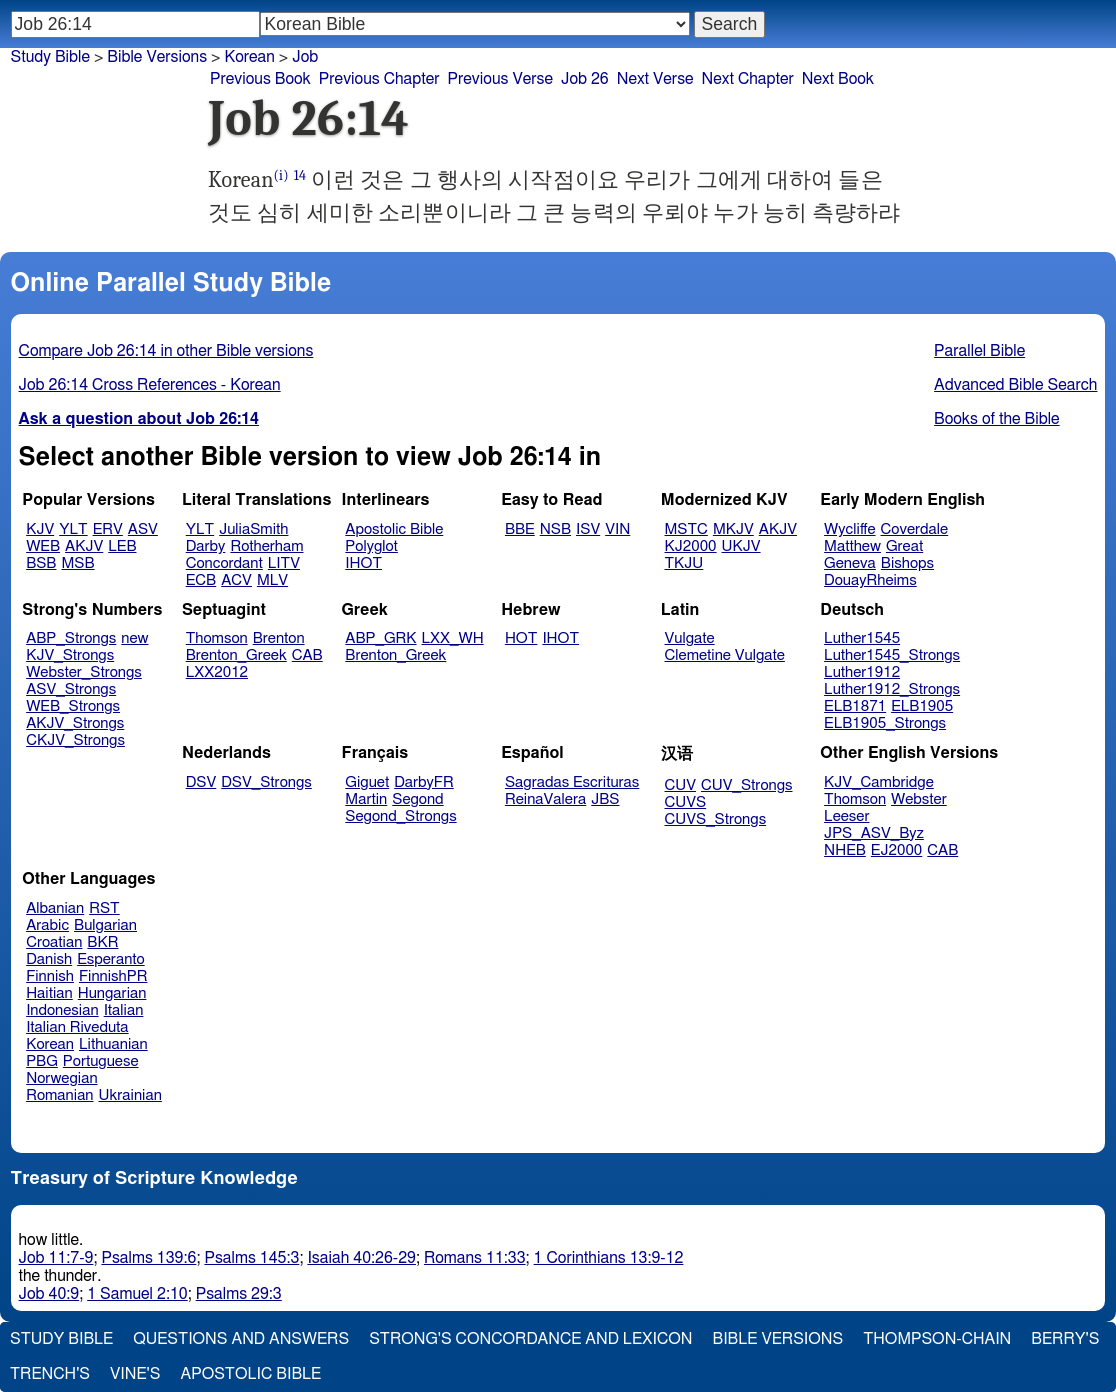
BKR (102, 942)
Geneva (850, 563)
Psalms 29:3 (239, 1294)
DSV (201, 782)
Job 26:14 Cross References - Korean (150, 385)
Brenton (279, 638)
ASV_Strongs (71, 689)
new (134, 638)
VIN (617, 529)
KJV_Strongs (70, 655)
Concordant (224, 563)
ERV (108, 529)
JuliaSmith (253, 529)
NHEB (845, 850)
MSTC (686, 529)
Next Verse (655, 79)
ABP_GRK (380, 638)
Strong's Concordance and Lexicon (530, 1339)
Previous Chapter (379, 79)
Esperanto (111, 959)
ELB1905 (922, 706)
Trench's (50, 1374)
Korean (50, 1044)
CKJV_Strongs (75, 740)
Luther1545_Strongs (892, 655)
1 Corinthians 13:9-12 (609, 1258)
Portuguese (101, 1061)
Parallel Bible (979, 351)
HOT (521, 638)
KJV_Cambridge (879, 782)
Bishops (907, 563)
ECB (201, 580)
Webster (919, 799)
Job (305, 57)
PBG (42, 1061)
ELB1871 (855, 706)
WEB (43, 546)
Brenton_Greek (236, 655)
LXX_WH (453, 638)
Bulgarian (105, 925)
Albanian (55, 908)
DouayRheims (870, 580)
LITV (284, 563)
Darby (206, 546)
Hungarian (112, 993)
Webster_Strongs (84, 672)
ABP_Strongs (71, 638)
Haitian (49, 993)
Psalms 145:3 (251, 1258)
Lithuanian (113, 1044)
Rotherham (266, 546)
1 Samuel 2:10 (137, 1294)
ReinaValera (545, 799)
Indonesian (62, 1010)
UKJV (741, 546)
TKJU (684, 563)
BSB (41, 563)
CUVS (686, 802)
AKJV (84, 546)
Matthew (852, 546)
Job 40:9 (49, 1294)
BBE (520, 529)
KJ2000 (691, 546)
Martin (366, 799)
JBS (605, 799)
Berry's (1065, 1339)
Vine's (135, 1374)
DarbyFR (424, 782)
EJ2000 (896, 850)
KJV (40, 529)
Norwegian (61, 1078)
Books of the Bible (997, 419)
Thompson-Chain (937, 1339)
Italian (124, 1010)
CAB (307, 655)
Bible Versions (157, 57)
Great (904, 546)
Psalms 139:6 (148, 1258)
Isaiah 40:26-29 (361, 1258)
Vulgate (690, 638)
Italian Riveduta (77, 1027)
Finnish (50, 976)
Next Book (838, 79)
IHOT (363, 563)
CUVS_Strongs (716, 819)
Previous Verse (500, 79)
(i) (281, 175)
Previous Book (260, 79)
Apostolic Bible (250, 1374)
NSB (555, 529)
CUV (681, 785)
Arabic (47, 925)
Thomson (217, 638)
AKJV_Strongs (75, 723)
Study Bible (50, 57)
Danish (49, 959)
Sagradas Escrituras (572, 782)
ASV (143, 529)
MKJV (733, 529)
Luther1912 (862, 672)
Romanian (59, 1095)
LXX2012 (217, 672)
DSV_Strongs (266, 782)
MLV (272, 580)
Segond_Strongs (400, 816)
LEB (122, 546)
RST (104, 908)
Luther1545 (862, 638)
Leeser (846, 816)
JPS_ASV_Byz (874, 833)
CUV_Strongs (746, 785)
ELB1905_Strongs (885, 723)
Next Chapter (748, 79)
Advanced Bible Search (1015, 385)
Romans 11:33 (475, 1258)
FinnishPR (113, 976)
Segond (417, 799)
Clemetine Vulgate (725, 655)
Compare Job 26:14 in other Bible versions (166, 351)
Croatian (54, 942)
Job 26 (585, 79)
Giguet (367, 782)
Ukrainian (130, 1095)
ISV (588, 529)
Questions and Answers (241, 1339)
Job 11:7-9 (56, 1258)
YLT (73, 529)
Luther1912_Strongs (892, 689)
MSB (77, 563)
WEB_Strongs (73, 706)
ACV (236, 580)
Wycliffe (849, 529)
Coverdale (915, 529)
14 (300, 175)
